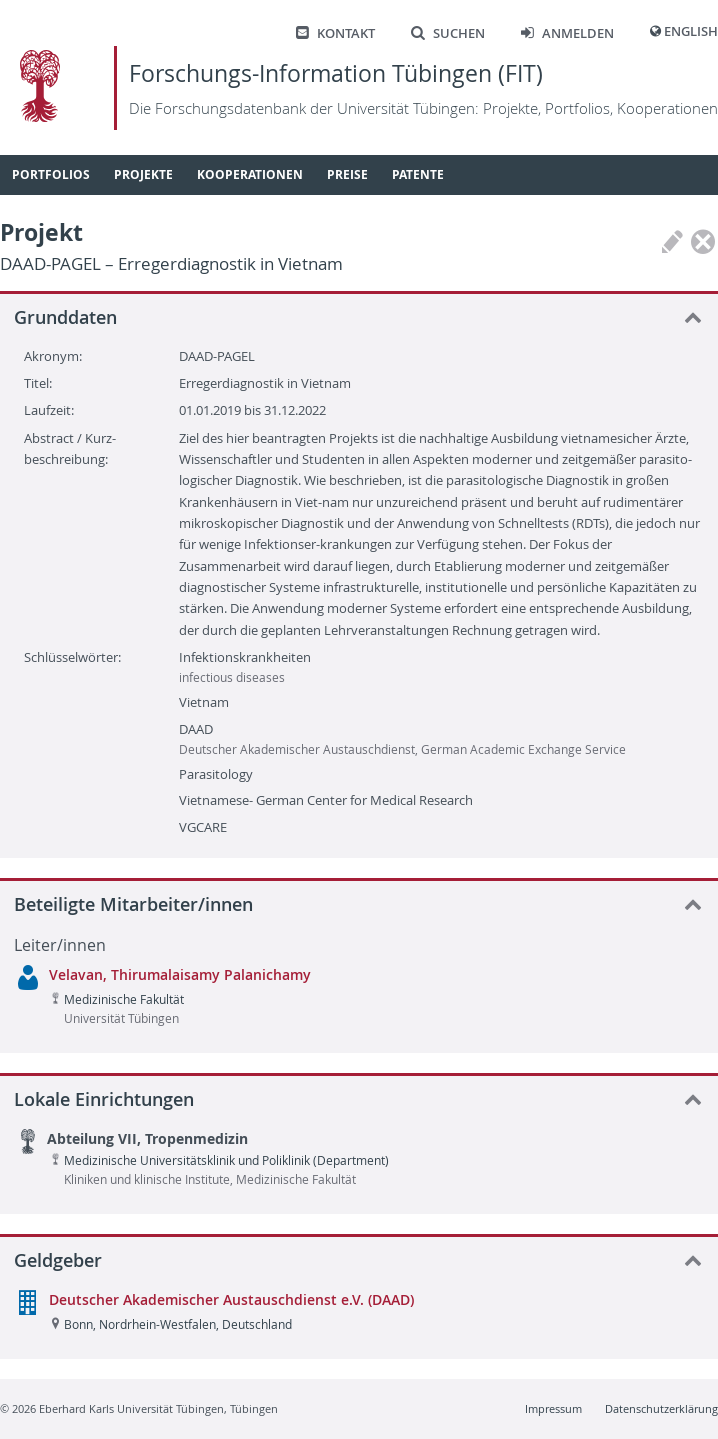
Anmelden (567, 33)
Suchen (448, 33)
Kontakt (335, 33)
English (691, 31)
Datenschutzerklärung (661, 1408)
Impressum (553, 1408)
